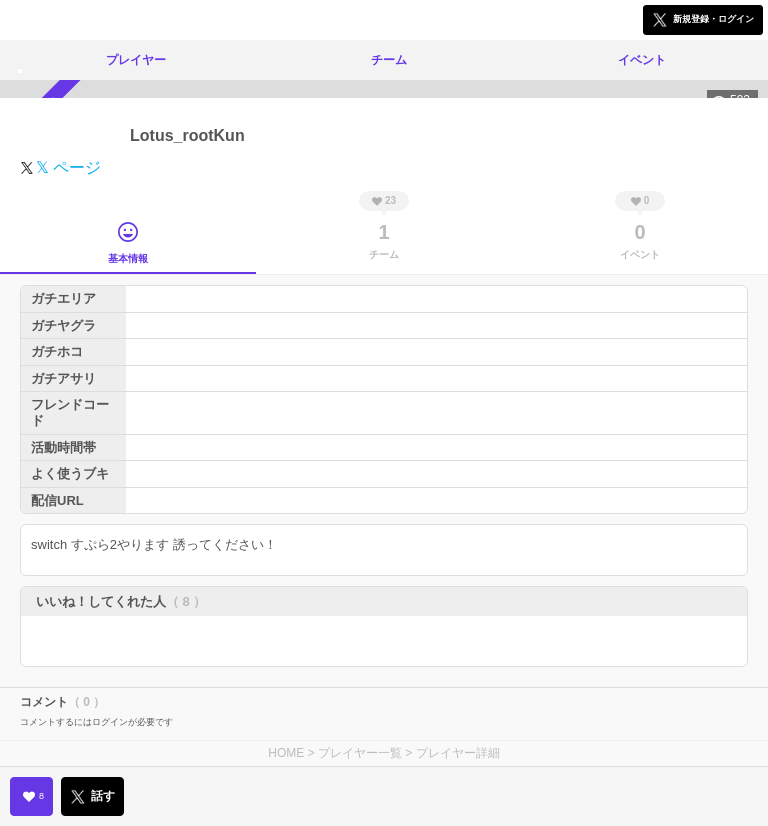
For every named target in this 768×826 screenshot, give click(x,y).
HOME (286, 753)
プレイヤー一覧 (360, 753)
